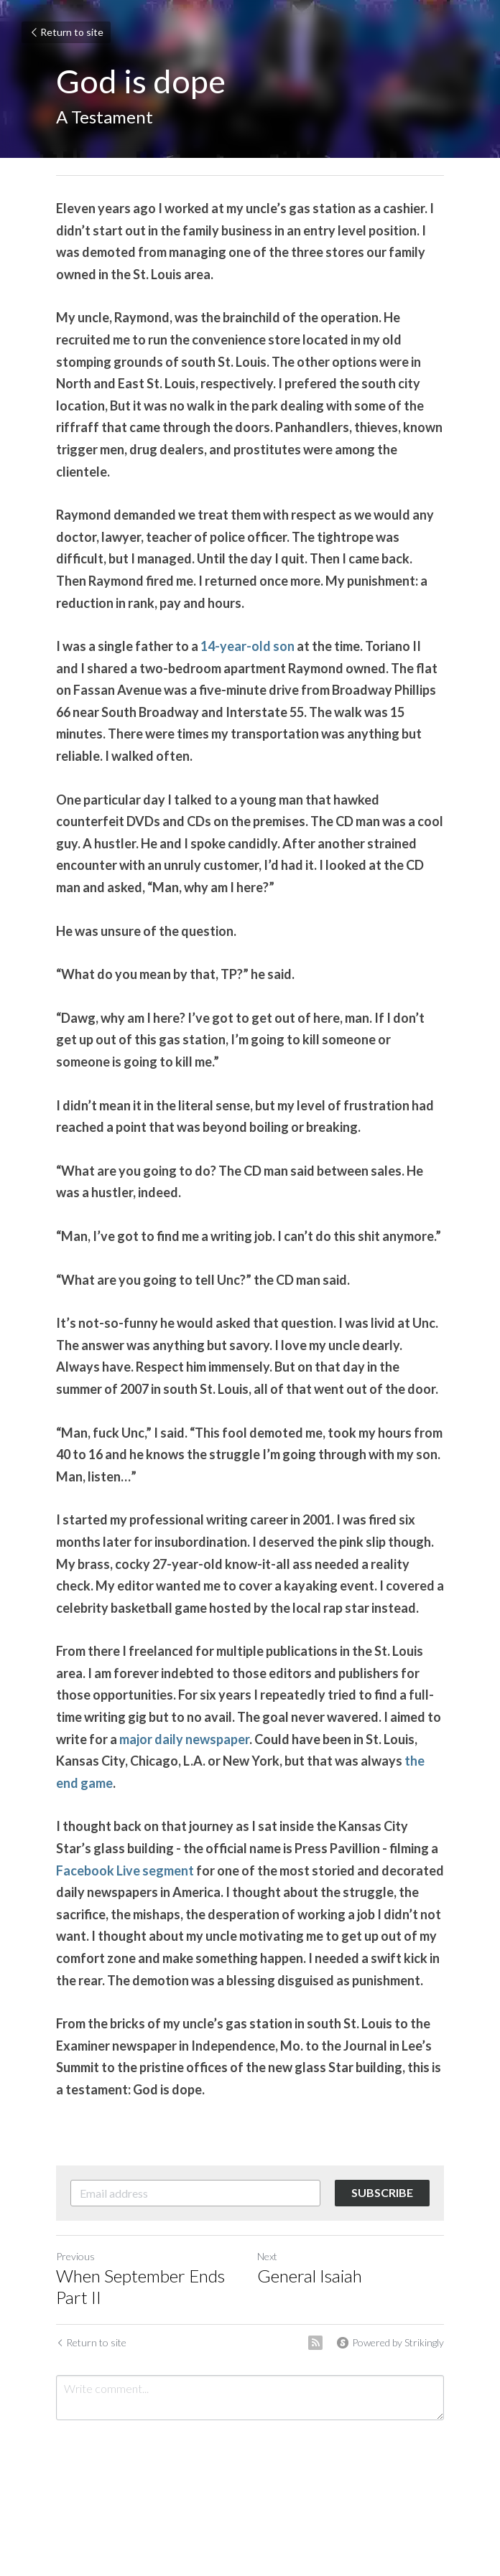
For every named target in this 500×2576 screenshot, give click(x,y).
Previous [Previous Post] (75, 2256)
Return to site (66, 32)
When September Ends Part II (140, 2286)
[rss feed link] (315, 2343)
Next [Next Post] (267, 2256)
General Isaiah (309, 2275)
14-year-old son (247, 646)
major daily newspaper (184, 1739)
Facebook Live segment (125, 1870)
